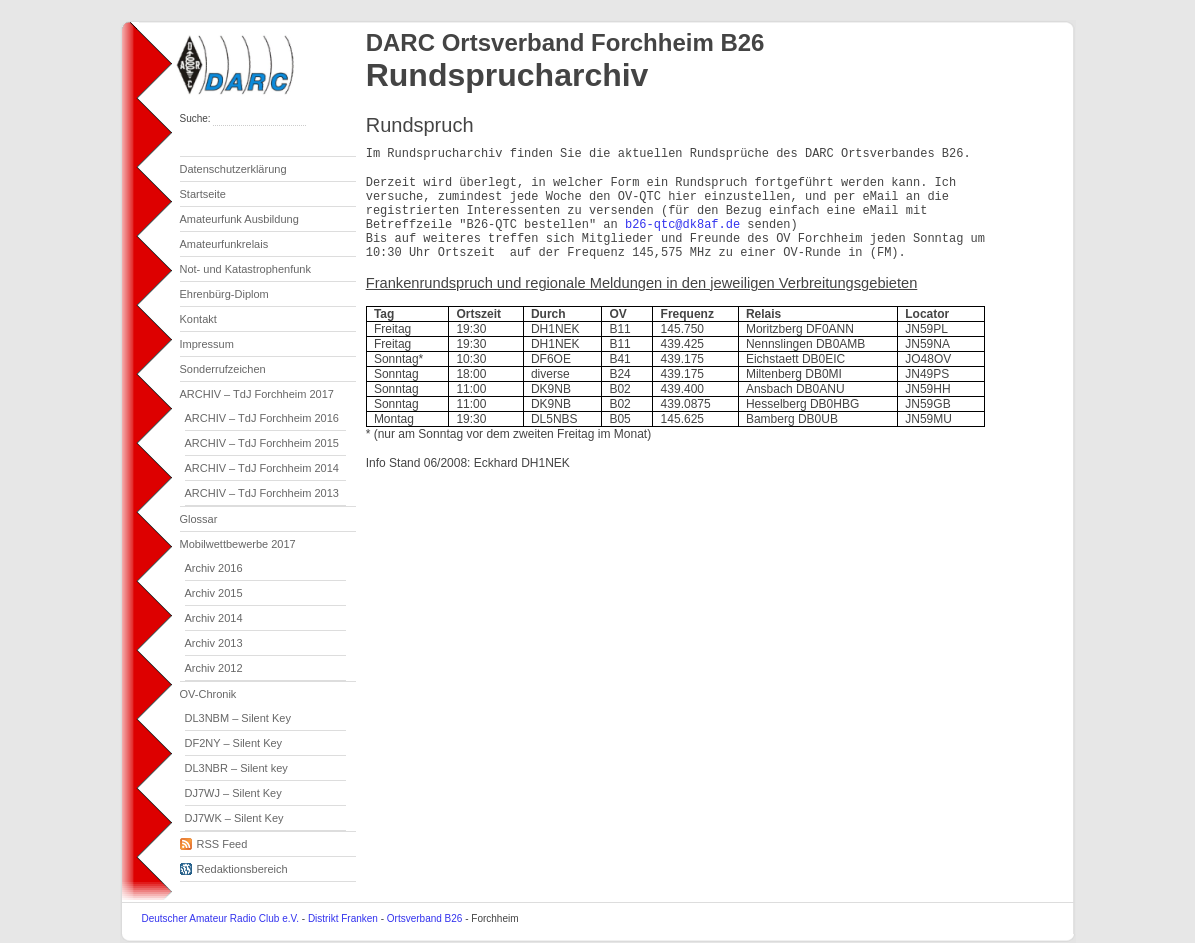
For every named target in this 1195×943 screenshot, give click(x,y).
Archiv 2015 (214, 593)
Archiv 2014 (214, 618)
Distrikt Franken (343, 918)
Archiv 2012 (214, 668)
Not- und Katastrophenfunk (245, 269)
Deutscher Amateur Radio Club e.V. (221, 918)
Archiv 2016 (214, 568)
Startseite (203, 194)
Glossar (199, 519)
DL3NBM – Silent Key (238, 718)
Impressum (207, 344)
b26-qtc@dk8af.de (682, 225)
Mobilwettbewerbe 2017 (238, 544)
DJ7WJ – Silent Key (233, 793)
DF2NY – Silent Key (234, 743)
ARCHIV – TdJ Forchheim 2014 (262, 468)
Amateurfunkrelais (224, 244)
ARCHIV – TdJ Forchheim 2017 (257, 394)
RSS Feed (214, 841)
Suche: (197, 118)
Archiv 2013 (214, 643)
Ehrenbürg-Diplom (224, 294)
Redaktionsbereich (234, 866)
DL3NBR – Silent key (236, 768)
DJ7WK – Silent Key (234, 818)
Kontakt (198, 319)
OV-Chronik (208, 694)
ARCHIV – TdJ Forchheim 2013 (262, 493)
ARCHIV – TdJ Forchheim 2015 (262, 443)
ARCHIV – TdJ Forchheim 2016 (262, 418)
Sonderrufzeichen (223, 369)
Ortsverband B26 (425, 918)
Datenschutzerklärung (233, 169)
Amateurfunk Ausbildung (239, 219)
